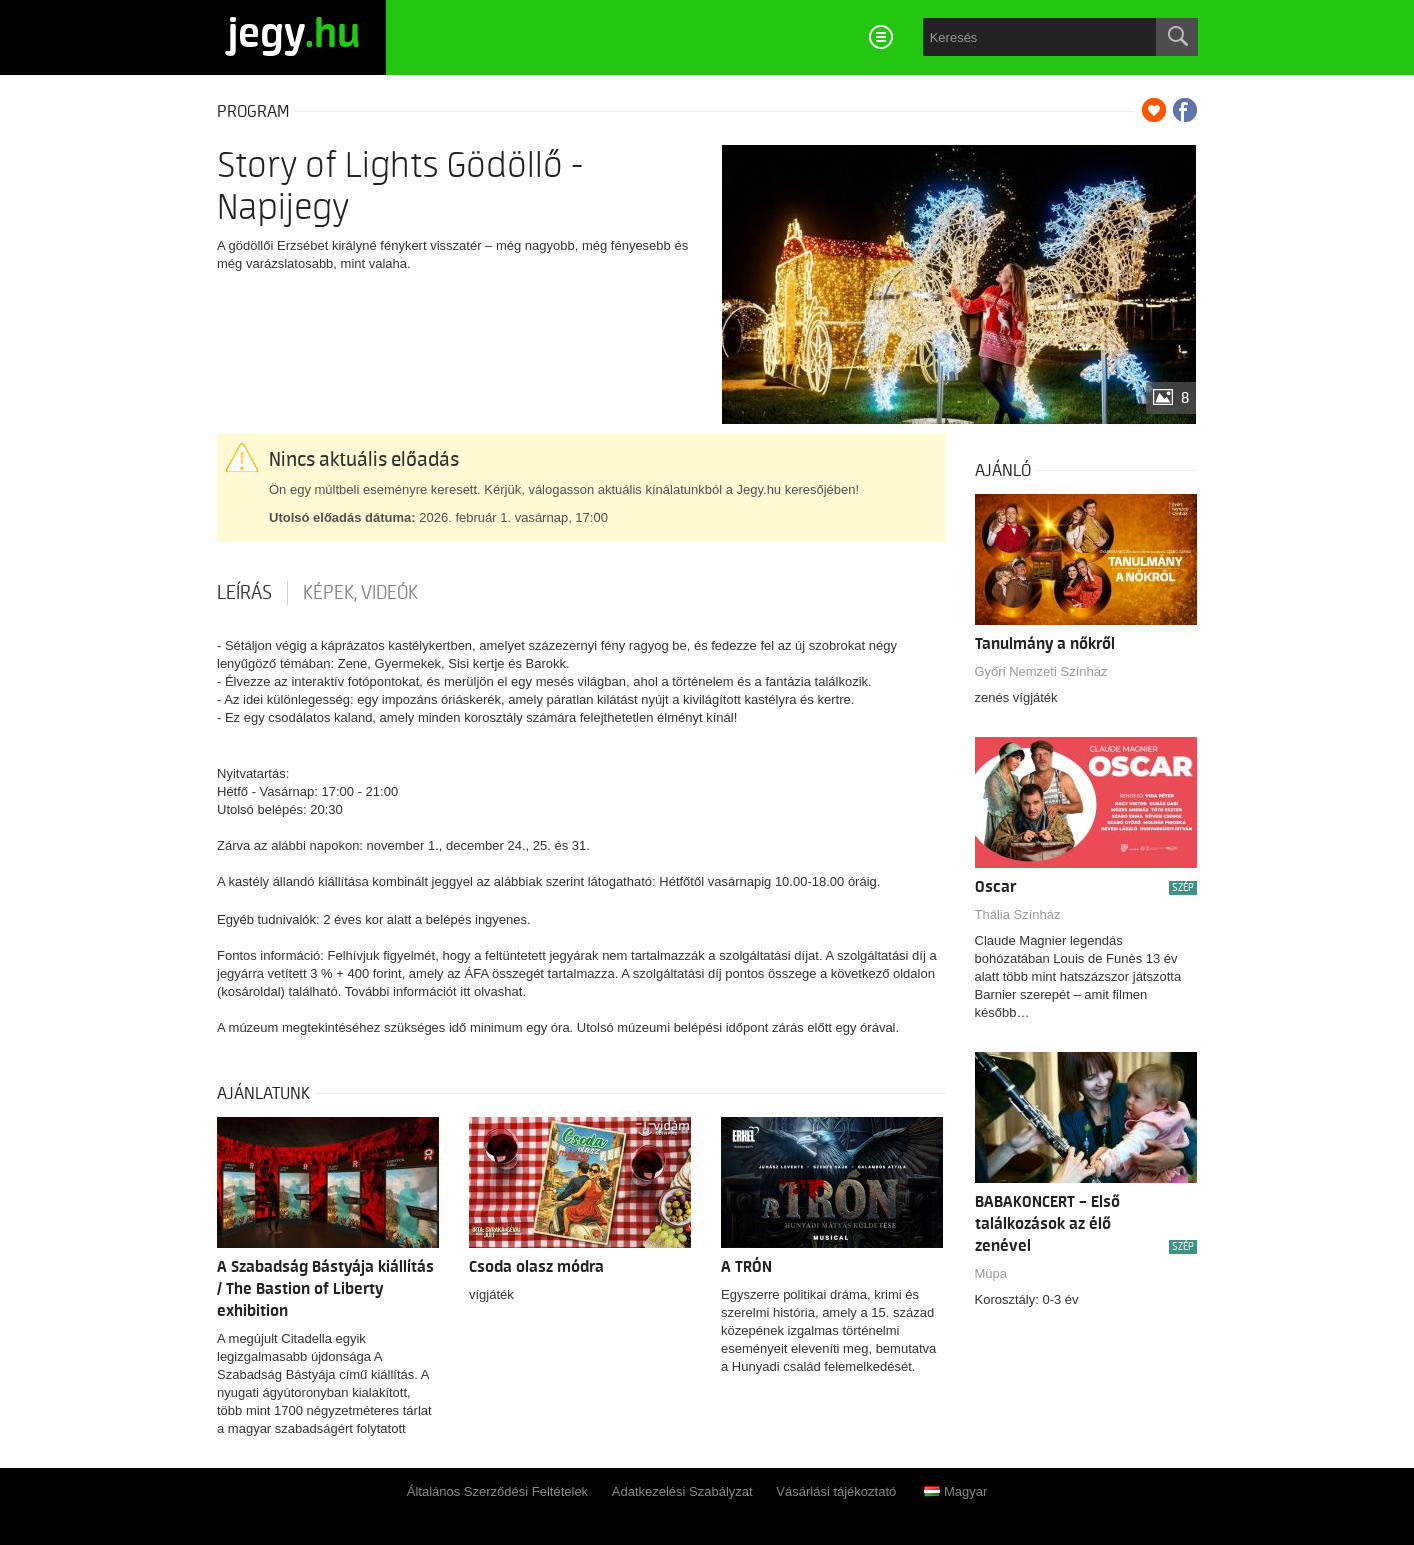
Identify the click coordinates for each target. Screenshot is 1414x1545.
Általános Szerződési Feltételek (497, 1491)
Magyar (955, 1491)
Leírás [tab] (244, 593)
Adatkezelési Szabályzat (682, 1491)
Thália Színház (1018, 914)
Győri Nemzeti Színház (1041, 671)
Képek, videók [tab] (360, 593)
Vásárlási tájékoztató (836, 1491)
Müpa (991, 1273)
